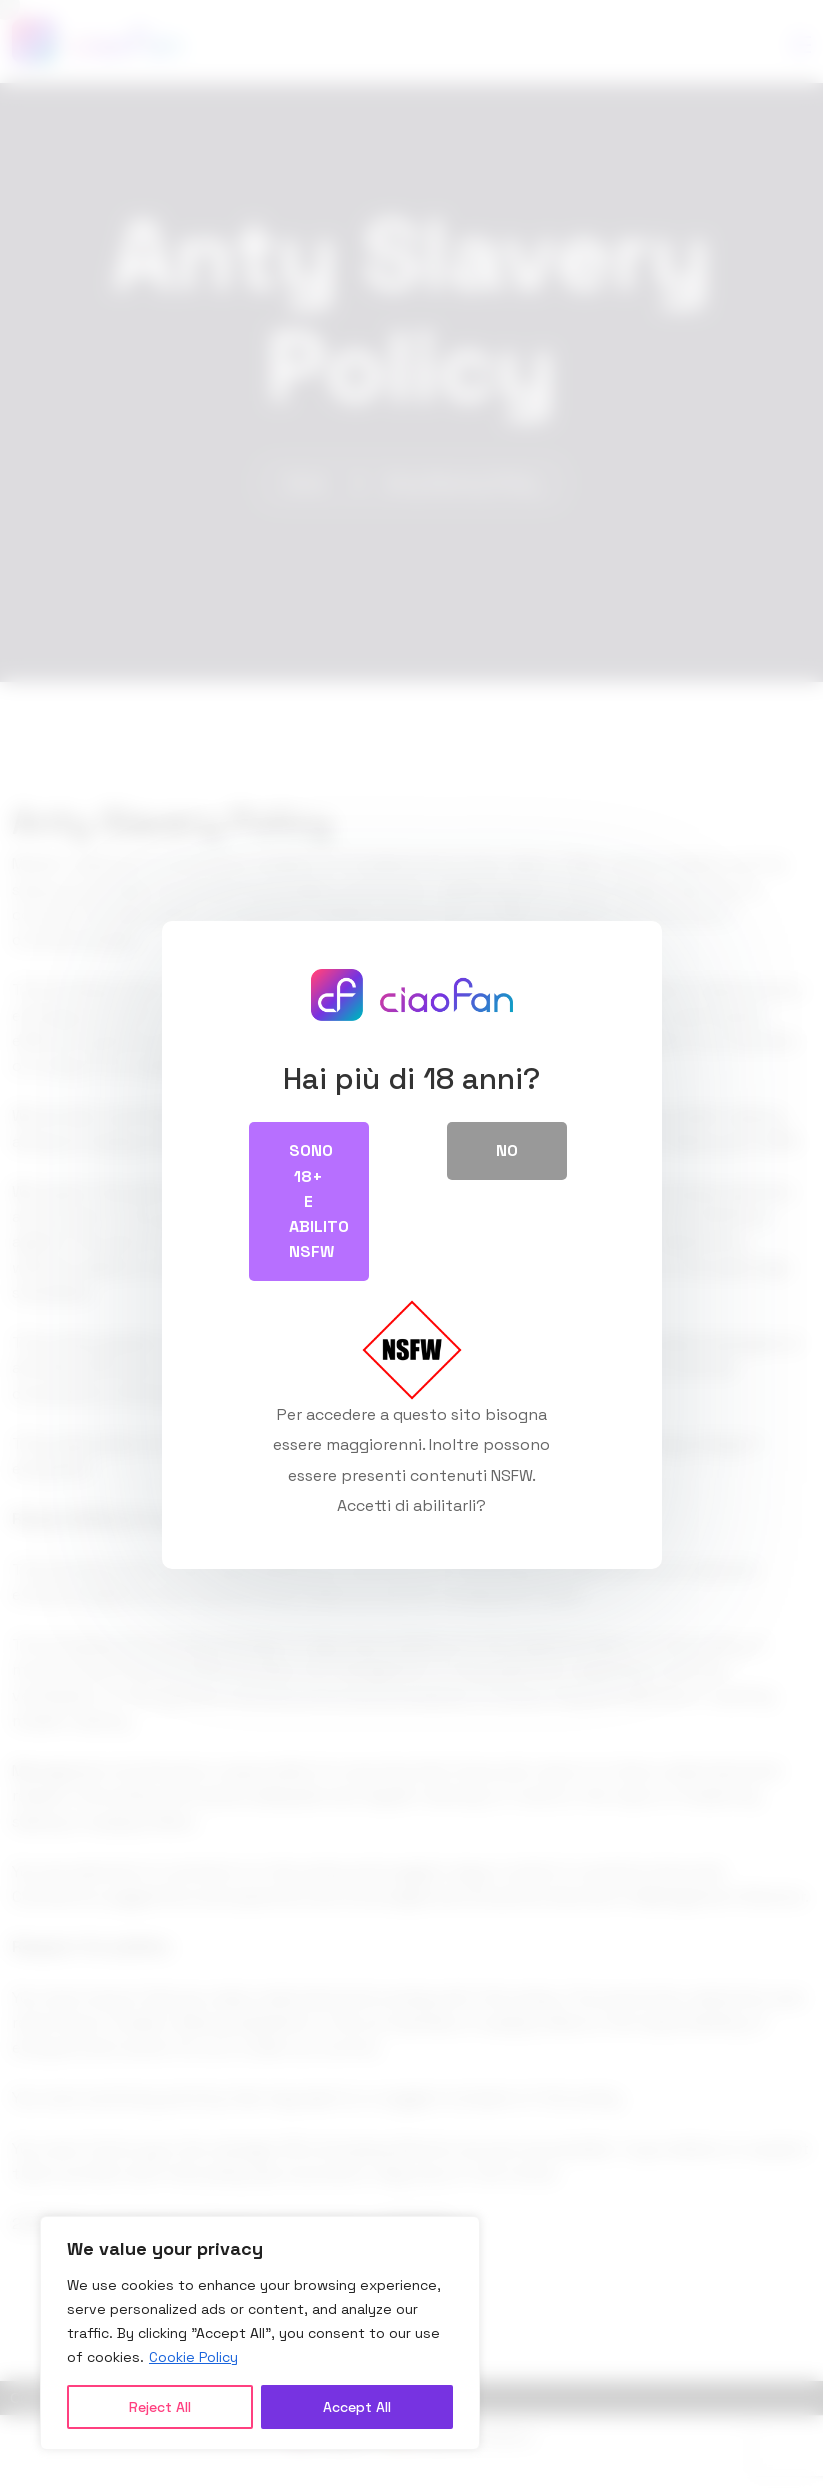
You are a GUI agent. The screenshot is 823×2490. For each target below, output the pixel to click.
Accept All (357, 2407)
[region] (260, 2333)
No (507, 1150)
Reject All (160, 2407)
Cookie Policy (193, 2357)
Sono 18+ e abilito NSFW (319, 1201)
